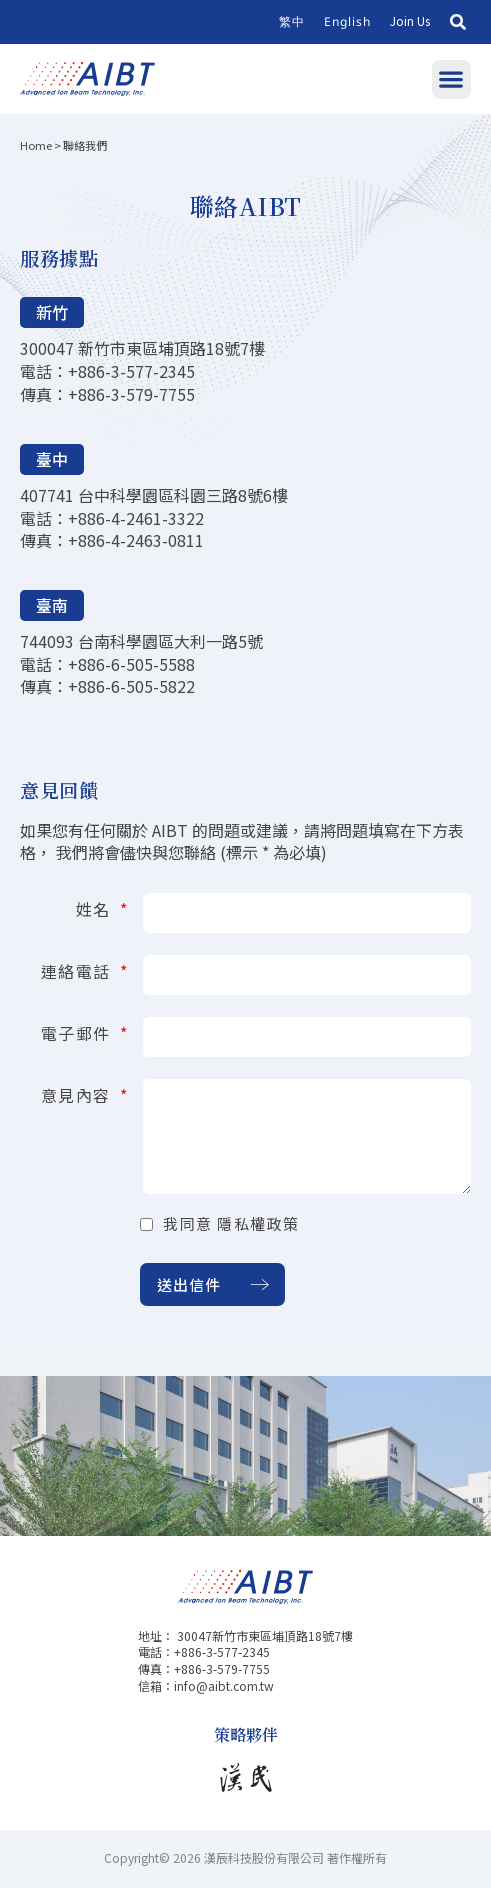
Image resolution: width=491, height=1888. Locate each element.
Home (36, 145)
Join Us (410, 20)
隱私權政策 (258, 1223)
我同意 (231, 1223)
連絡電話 (79, 969)
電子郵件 (79, 1031)
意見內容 (79, 1093)
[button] (458, 22)
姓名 (96, 907)
